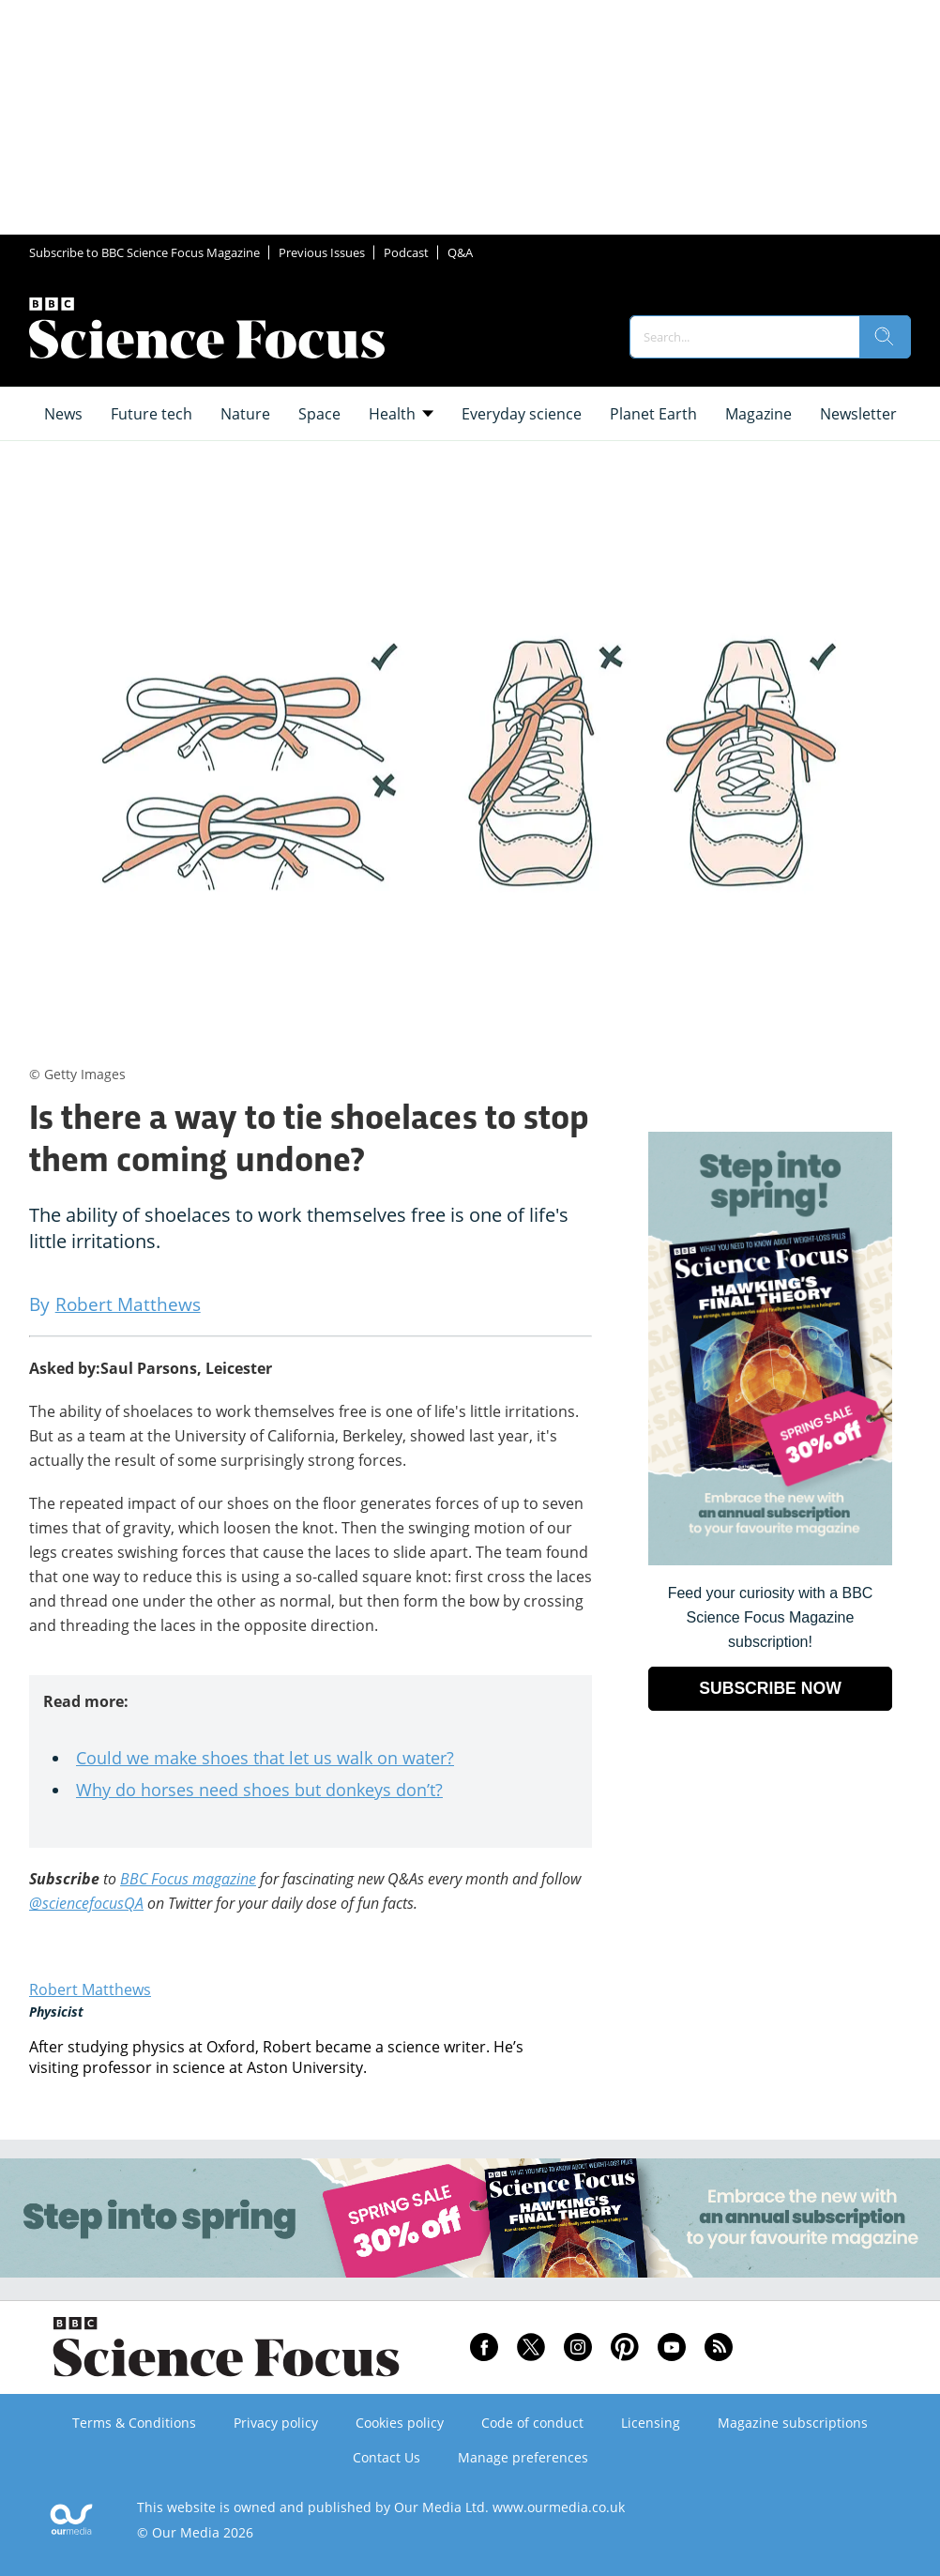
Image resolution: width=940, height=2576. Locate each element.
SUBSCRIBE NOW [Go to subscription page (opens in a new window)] (770, 1688)
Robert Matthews (90, 1989)
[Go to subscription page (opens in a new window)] (770, 1560)
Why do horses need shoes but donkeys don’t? (259, 1789)
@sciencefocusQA (86, 1903)
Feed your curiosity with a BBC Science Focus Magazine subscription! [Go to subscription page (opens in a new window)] (770, 1617)
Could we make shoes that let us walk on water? (265, 1757)
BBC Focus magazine (188, 1878)
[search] (884, 336)
